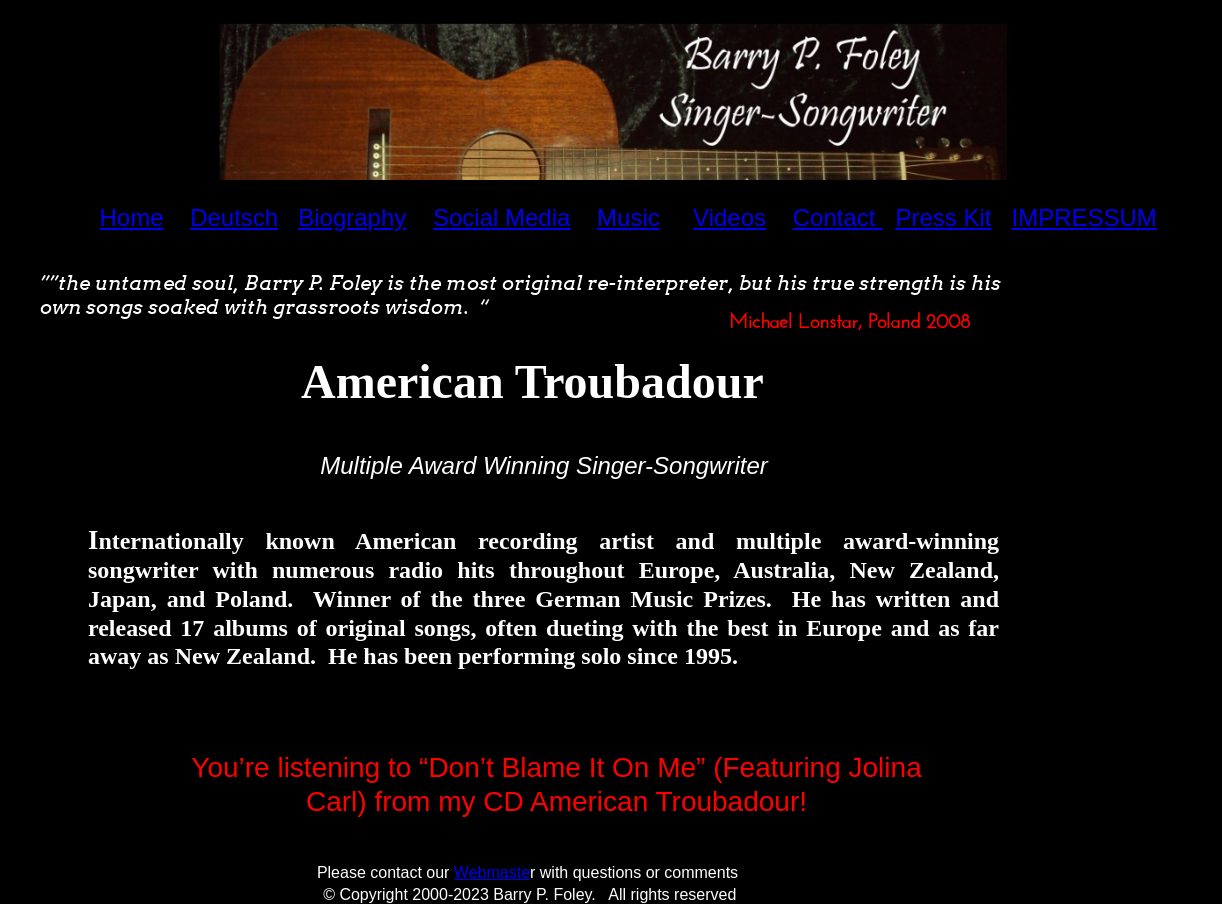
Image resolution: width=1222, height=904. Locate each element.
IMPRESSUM (1083, 217)
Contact (837, 217)
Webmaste (492, 872)
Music (628, 217)
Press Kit (943, 217)
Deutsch (234, 217)
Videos (729, 217)
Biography (352, 217)
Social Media (501, 217)
